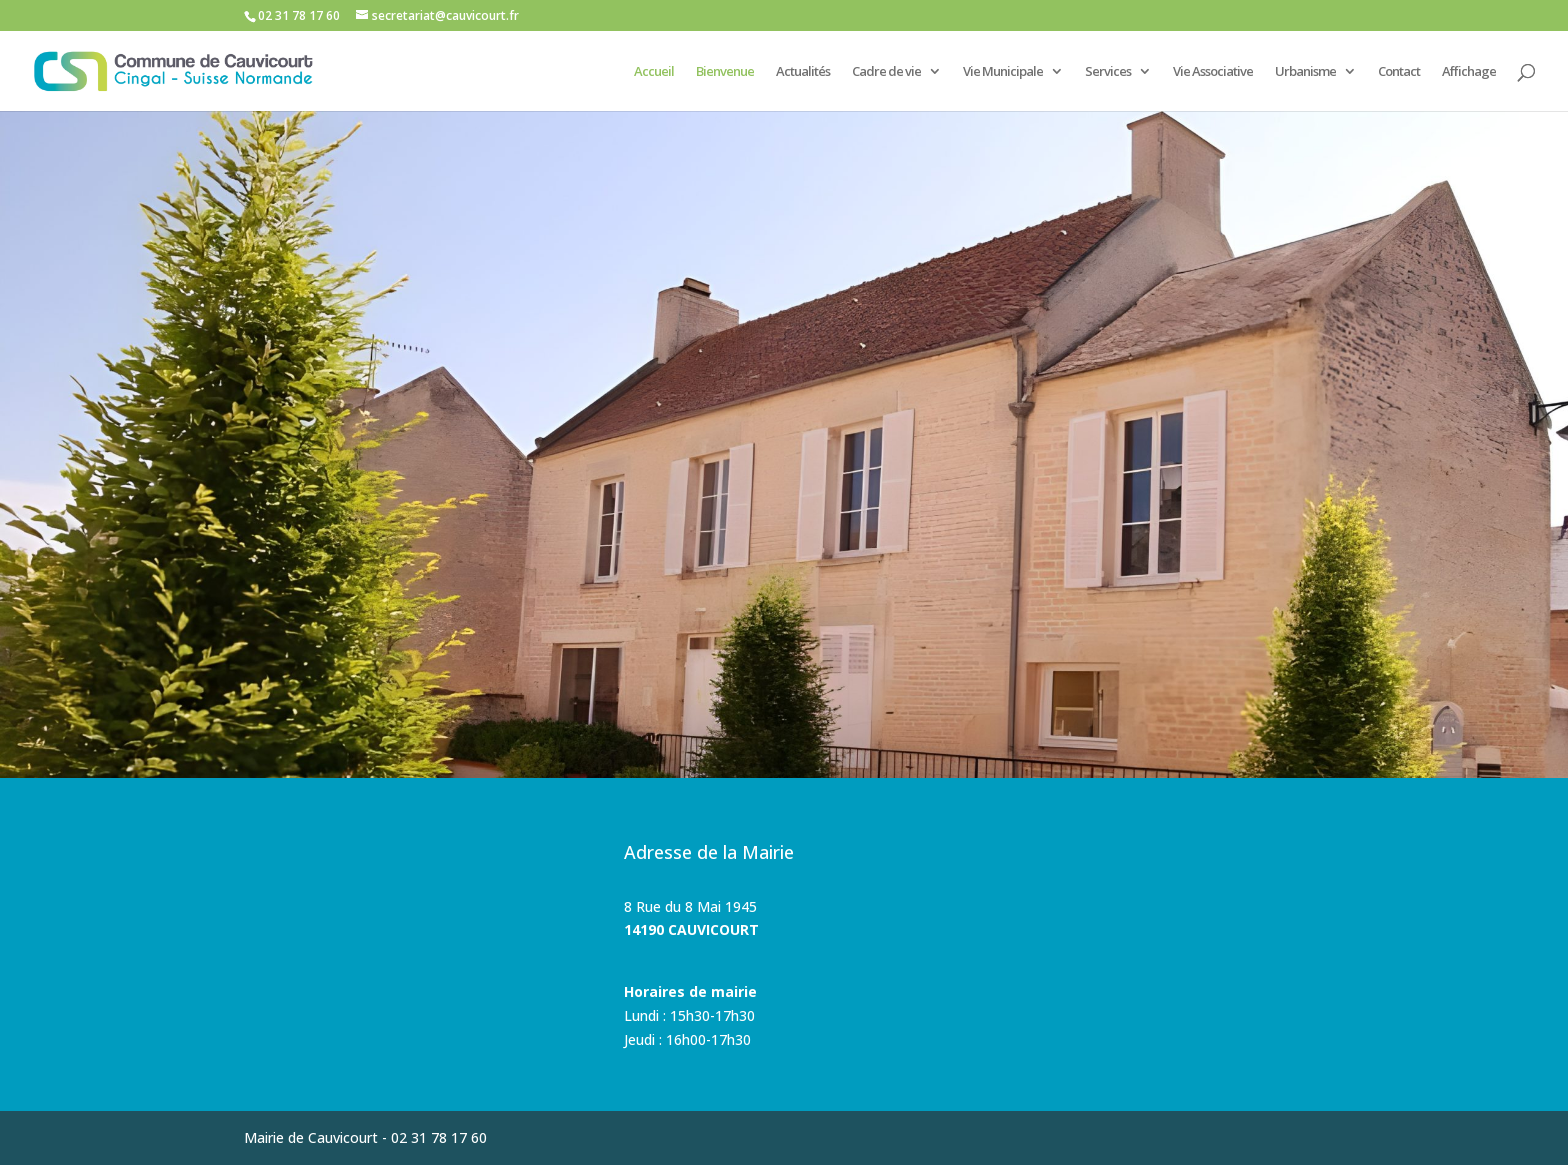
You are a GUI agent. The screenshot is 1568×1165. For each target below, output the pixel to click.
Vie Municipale (1003, 72)
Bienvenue (725, 72)
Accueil (654, 72)
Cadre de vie (886, 72)
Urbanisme (1305, 72)
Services (1108, 72)
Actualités (803, 72)
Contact (1399, 72)
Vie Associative (1213, 72)
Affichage (1469, 72)
